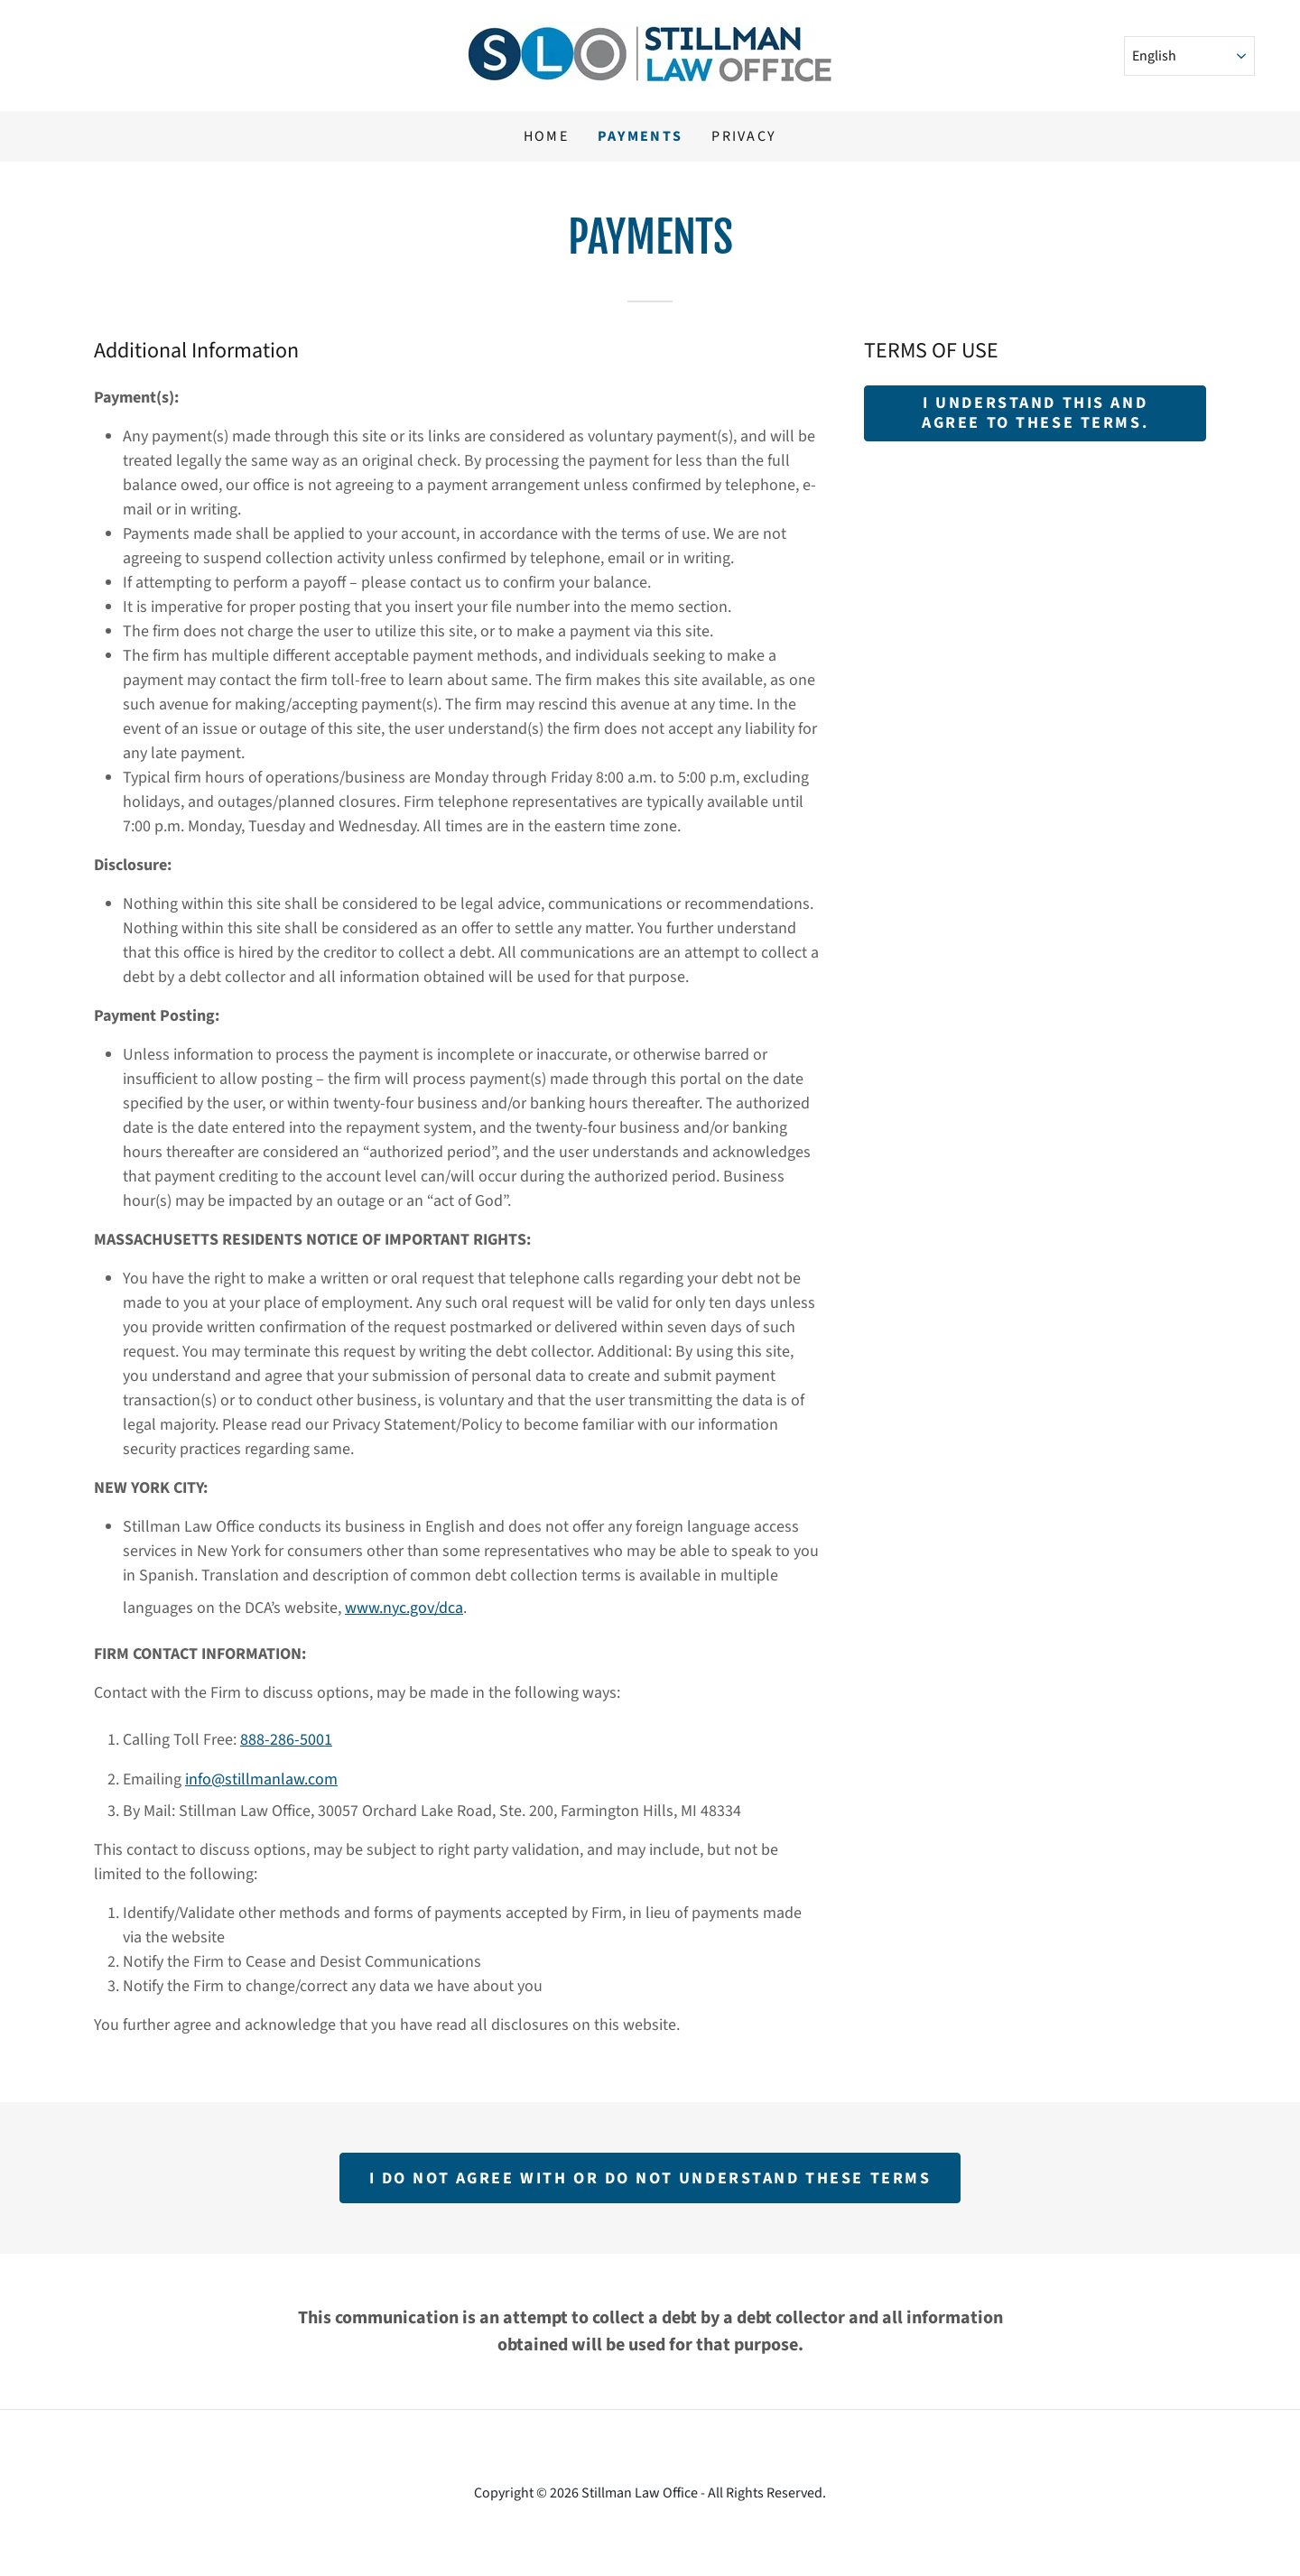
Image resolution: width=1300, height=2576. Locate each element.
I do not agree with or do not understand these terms (650, 2178)
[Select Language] (1189, 56)
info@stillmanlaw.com (261, 1779)
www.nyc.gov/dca (404, 1608)
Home (546, 136)
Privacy (743, 136)
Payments (640, 136)
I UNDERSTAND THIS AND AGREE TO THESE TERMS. (1035, 413)
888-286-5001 (286, 1739)
